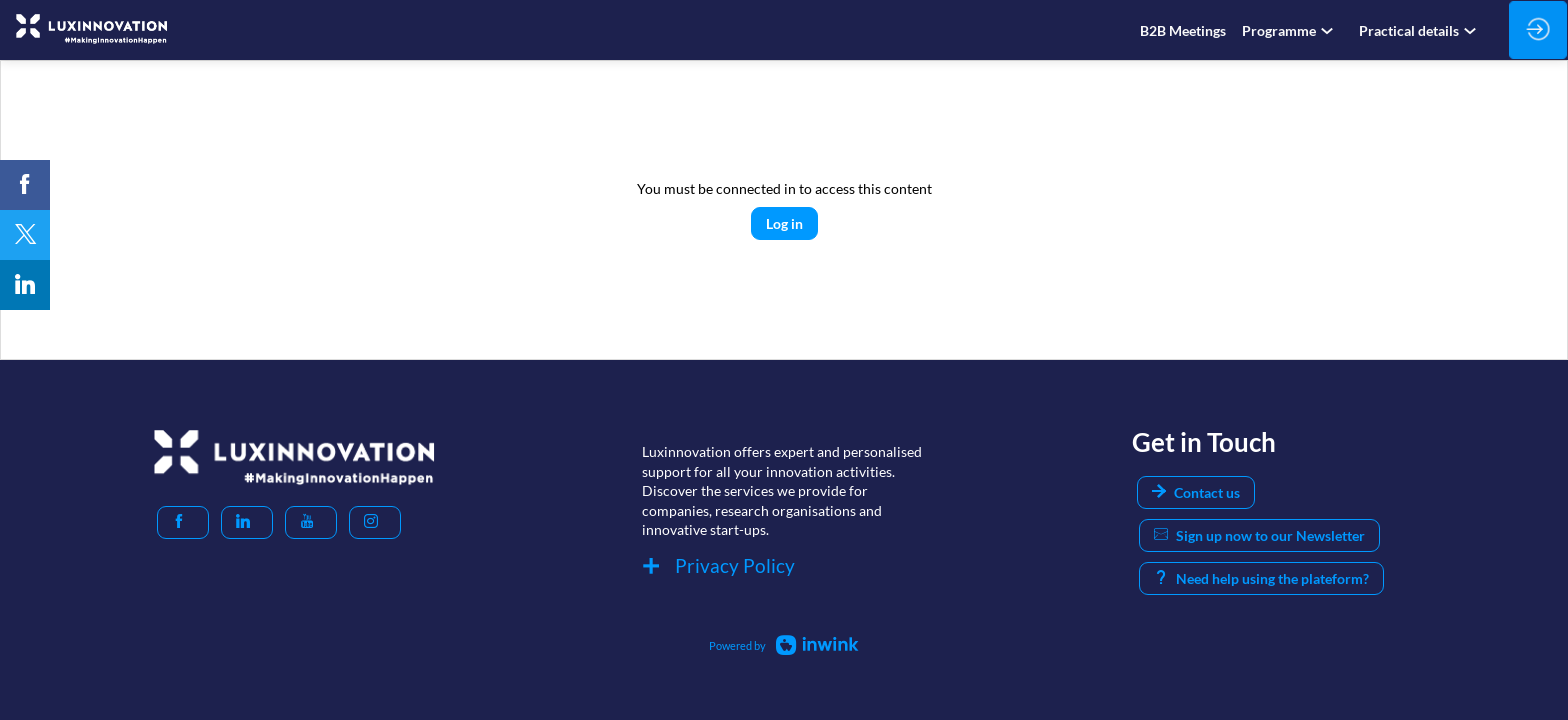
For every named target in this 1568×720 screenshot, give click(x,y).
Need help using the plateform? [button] (1261, 578)
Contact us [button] (1196, 492)
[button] (183, 522)
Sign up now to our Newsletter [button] (1259, 535)
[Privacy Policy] (784, 568)
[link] (1183, 30)
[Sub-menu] (1330, 32)
